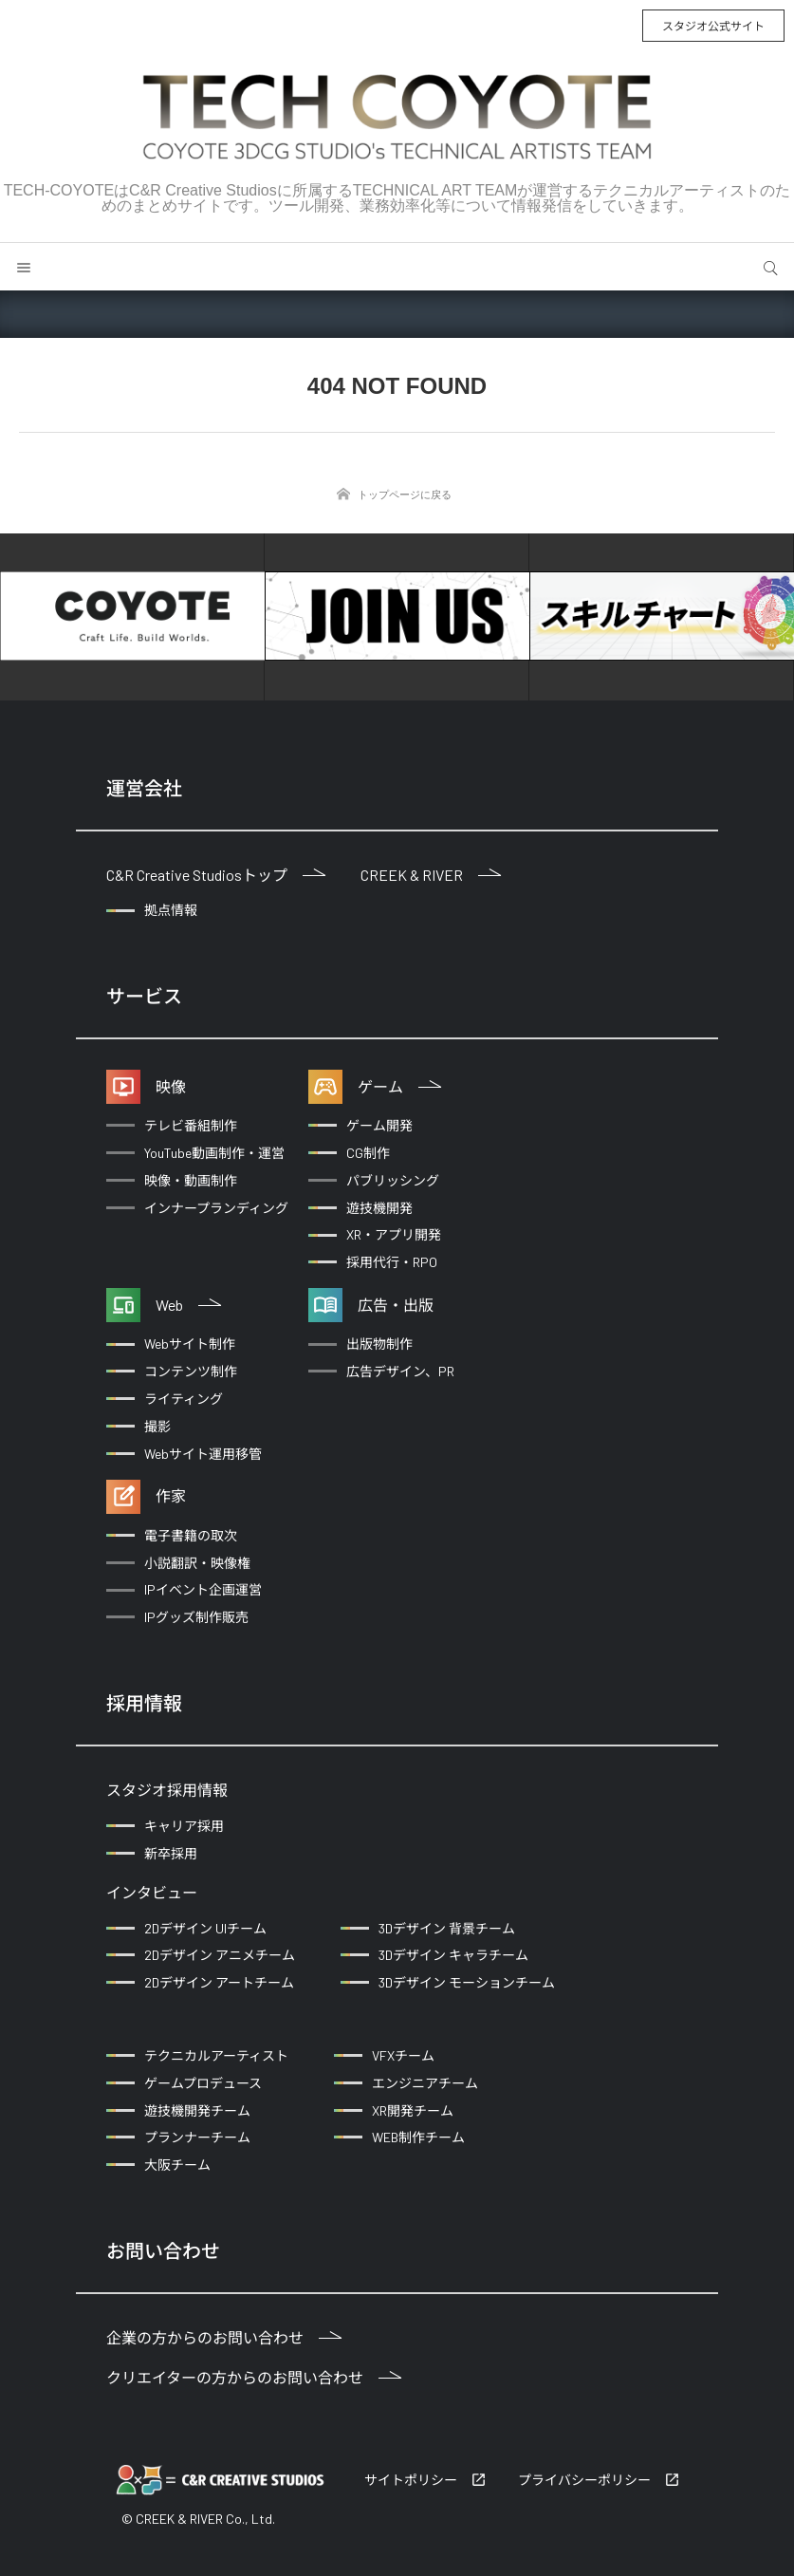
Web (188, 1305)
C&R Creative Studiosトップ (215, 875)
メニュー (23, 266)
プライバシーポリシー (584, 2480)
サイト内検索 (770, 266)
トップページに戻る (405, 494)
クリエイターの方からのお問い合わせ (253, 2377)
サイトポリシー (410, 2480)
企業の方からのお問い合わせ (224, 2337)
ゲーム (399, 1086)
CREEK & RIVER (430, 875)
